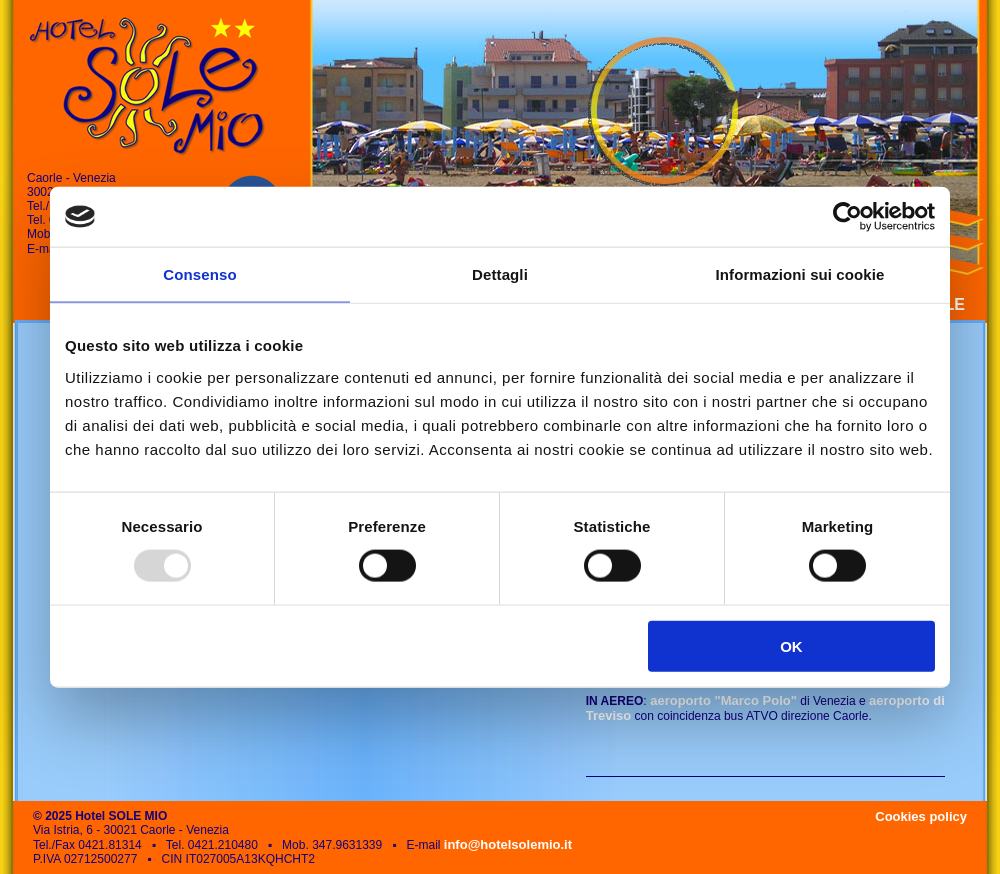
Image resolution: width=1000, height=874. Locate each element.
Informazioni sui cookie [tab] (800, 274)
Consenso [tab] (199, 274)
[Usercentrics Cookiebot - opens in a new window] (847, 217)
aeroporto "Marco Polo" (722, 700)
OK (791, 645)
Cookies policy (921, 816)
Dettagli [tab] (500, 274)
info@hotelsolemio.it (508, 844)
